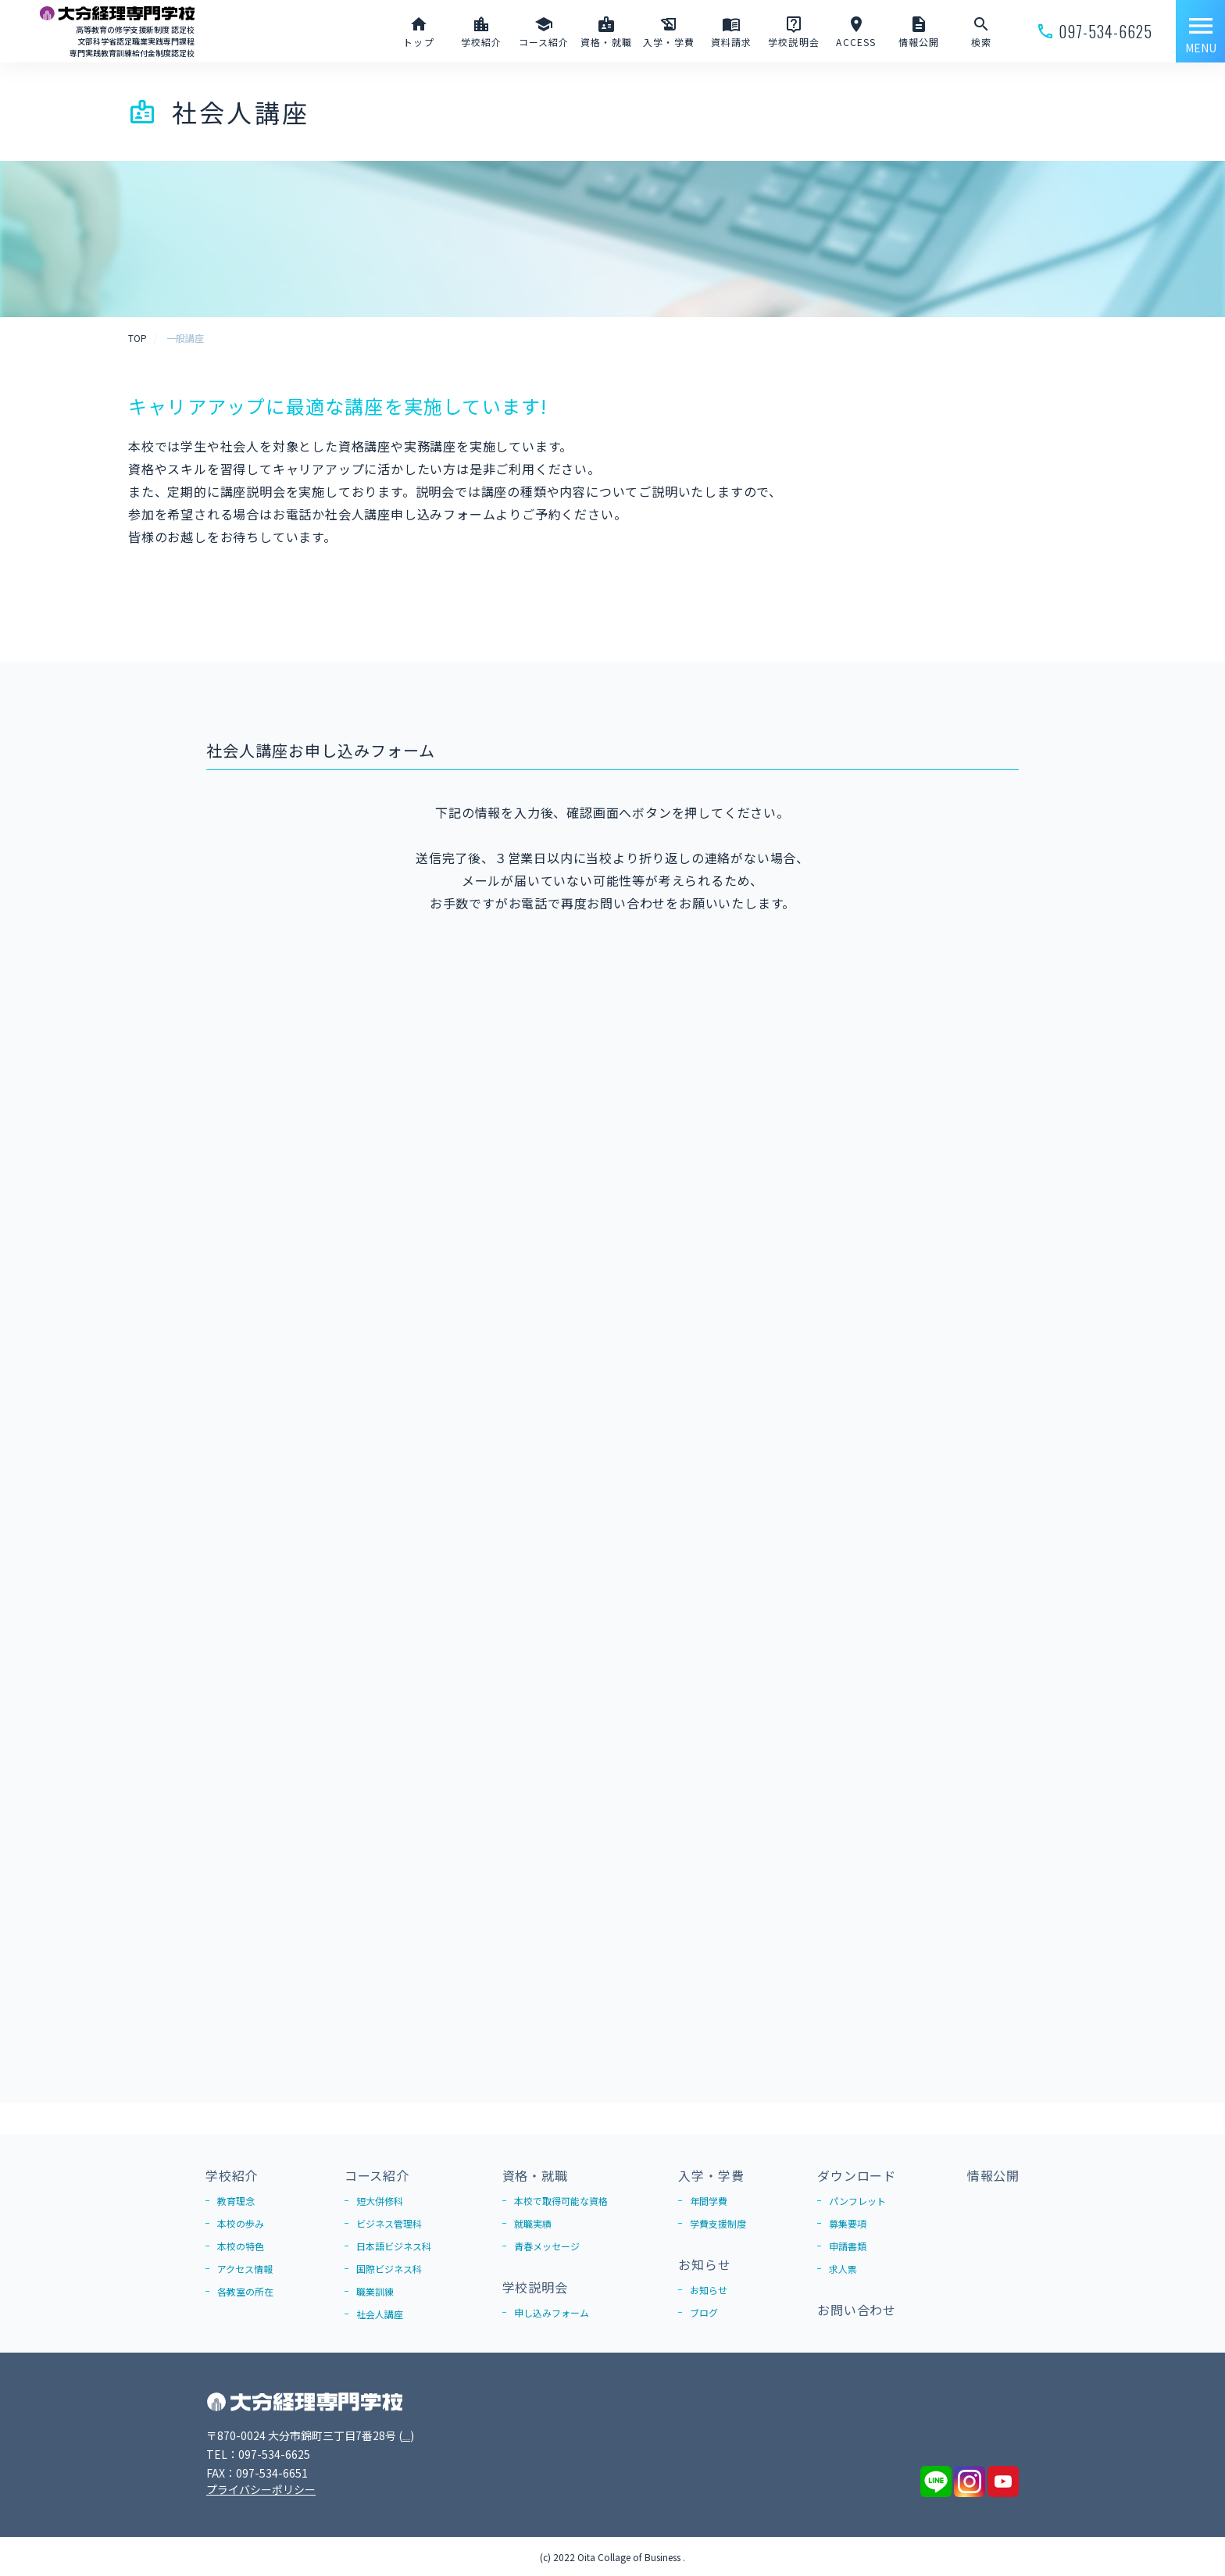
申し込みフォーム (551, 2312)
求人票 (843, 2268)
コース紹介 (377, 2175)
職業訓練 (375, 2291)
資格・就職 (535, 2175)
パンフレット (857, 2200)
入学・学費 (711, 2175)
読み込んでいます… (612, 1485)
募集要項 (847, 2223)
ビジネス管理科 (389, 2223)
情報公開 (993, 2175)
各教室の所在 (245, 2291)
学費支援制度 (718, 2223)
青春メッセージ (547, 2246)
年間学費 (708, 2200)
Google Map (433, 2435)
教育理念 (236, 2200)
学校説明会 (535, 2287)
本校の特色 (240, 2246)
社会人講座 (379, 2314)
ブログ (704, 2312)
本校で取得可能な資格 (561, 2200)
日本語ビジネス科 (393, 2246)
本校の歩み (240, 2223)
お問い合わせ (856, 2309)
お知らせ (704, 2264)
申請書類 (847, 2246)
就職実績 (533, 2223)
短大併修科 (379, 2200)
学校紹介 (231, 2175)
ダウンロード (856, 2175)
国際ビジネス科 (389, 2268)
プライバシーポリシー (261, 2489)
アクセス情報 (245, 2268)
